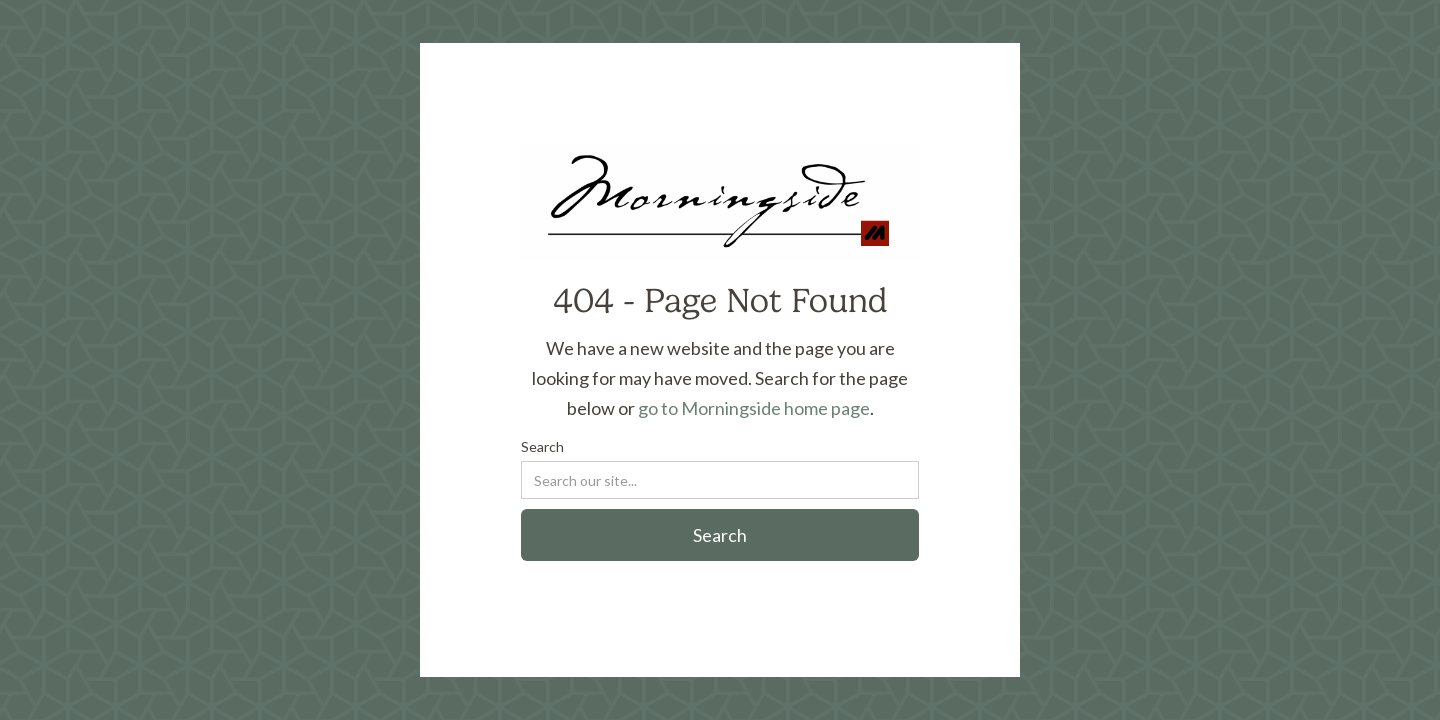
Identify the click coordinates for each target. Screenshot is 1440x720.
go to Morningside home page (754, 408)
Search (542, 446)
